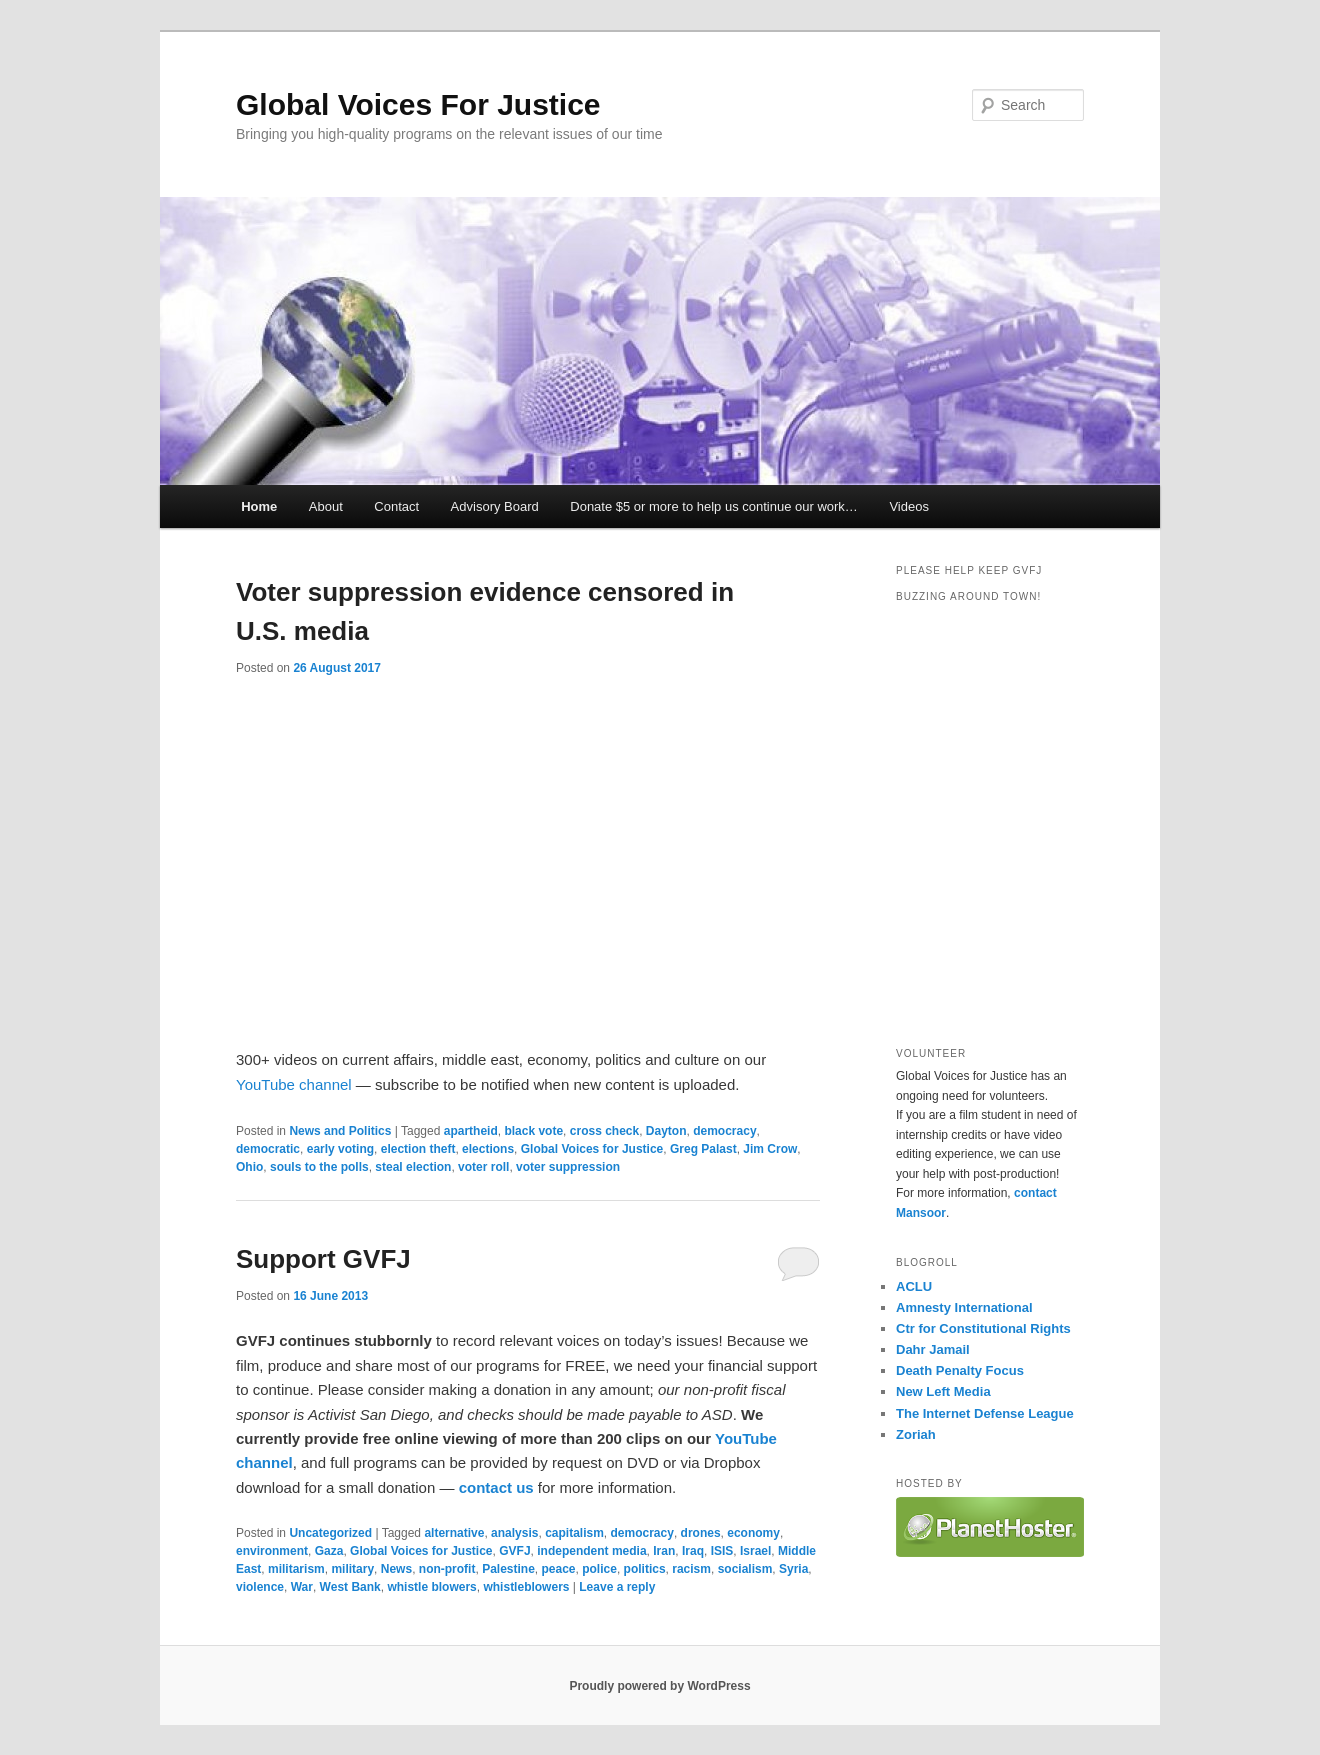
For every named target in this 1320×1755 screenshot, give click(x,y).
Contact (396, 506)
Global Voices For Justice (418, 104)
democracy (724, 1131)
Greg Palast (703, 1149)
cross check (604, 1131)
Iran (664, 1551)
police (599, 1569)
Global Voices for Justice (592, 1149)
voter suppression (568, 1167)
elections (488, 1149)
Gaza (329, 1551)
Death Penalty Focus (960, 1370)
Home (259, 506)
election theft (418, 1149)
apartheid (471, 1131)
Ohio (249, 1167)
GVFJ (514, 1551)
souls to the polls (319, 1167)
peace (559, 1569)
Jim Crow (770, 1149)
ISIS (722, 1551)
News (396, 1569)
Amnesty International (964, 1307)
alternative (454, 1533)
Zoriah (916, 1434)
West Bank (350, 1587)
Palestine (508, 1569)
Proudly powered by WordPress (659, 1686)
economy (753, 1533)
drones (701, 1533)
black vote (533, 1131)
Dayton (666, 1131)
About (326, 506)
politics (645, 1569)
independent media (591, 1551)
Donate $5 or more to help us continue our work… (714, 506)
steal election (413, 1167)
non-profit (447, 1569)
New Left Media (943, 1391)
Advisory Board (495, 506)
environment (272, 1551)
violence (260, 1587)
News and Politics (340, 1131)
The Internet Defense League (985, 1413)
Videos (909, 506)
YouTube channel (294, 1084)
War (302, 1587)
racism (691, 1569)
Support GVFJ (323, 1259)
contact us (496, 1487)
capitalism (574, 1533)
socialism (745, 1569)
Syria (793, 1569)
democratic (268, 1149)
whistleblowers (526, 1587)
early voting (340, 1149)
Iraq (693, 1551)
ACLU (914, 1286)
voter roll (483, 1167)
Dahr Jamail (933, 1349)
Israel (755, 1551)
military (352, 1569)
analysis (514, 1533)
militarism (296, 1569)
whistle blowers (431, 1587)
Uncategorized (330, 1533)
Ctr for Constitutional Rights (983, 1328)
